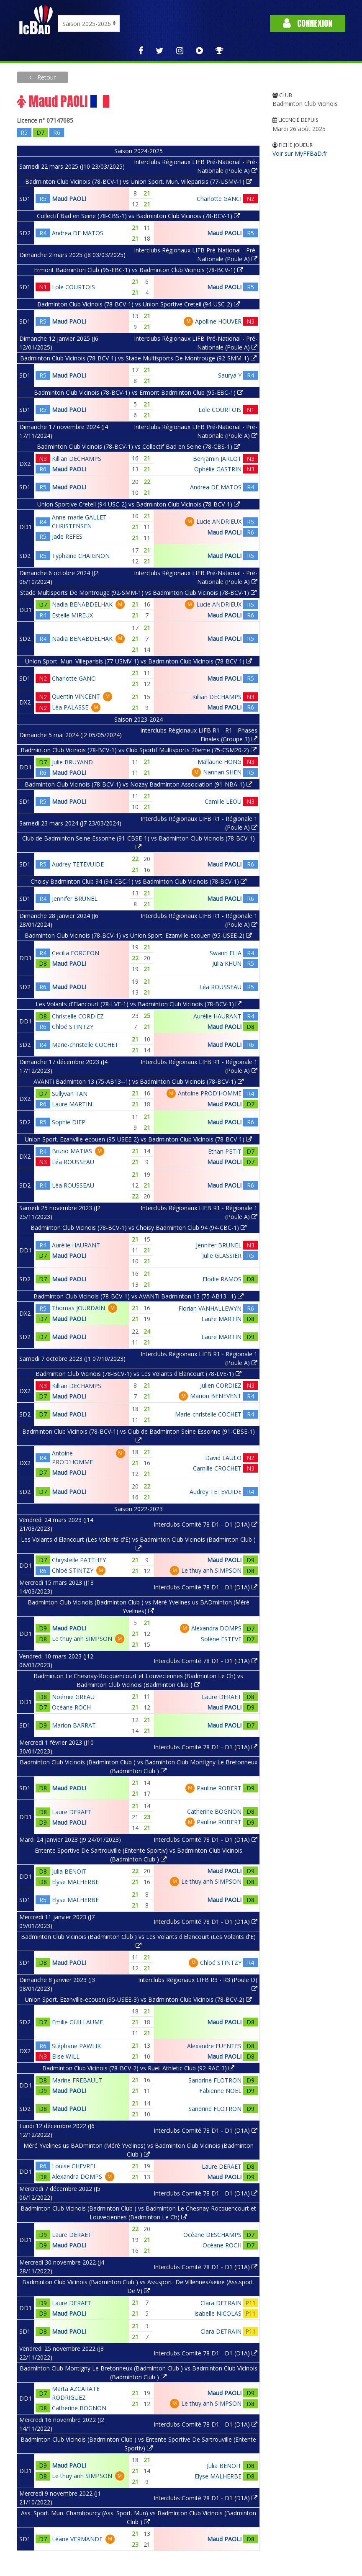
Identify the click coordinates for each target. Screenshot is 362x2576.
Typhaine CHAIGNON (81, 556)
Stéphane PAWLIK (76, 2046)
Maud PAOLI (69, 199)
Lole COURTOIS (73, 287)
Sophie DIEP (68, 1122)
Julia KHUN (226, 963)
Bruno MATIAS (72, 1151)
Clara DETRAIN (220, 2303)
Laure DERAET (221, 1697)
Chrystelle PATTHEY (79, 1560)
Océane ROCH (71, 1707)
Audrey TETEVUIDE (78, 864)
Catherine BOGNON (214, 1811)
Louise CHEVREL (74, 2166)
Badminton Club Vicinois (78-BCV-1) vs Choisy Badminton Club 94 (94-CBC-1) (138, 1227)
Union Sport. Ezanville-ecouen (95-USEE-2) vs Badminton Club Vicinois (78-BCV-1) (138, 1139)
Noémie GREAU (73, 1697)
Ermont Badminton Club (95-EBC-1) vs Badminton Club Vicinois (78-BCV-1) (138, 270)
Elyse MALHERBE (75, 1882)
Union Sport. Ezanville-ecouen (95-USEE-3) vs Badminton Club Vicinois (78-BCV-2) (138, 1999)
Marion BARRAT (74, 1725)
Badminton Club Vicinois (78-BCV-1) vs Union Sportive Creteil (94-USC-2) (138, 304)
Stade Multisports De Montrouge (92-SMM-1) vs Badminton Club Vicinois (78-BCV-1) (138, 592)
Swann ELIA (225, 953)
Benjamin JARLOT (217, 459)
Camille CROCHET (217, 1468)
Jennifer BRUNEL (75, 898)
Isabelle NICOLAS (217, 2313)
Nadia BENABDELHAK (82, 604)
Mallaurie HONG (219, 762)
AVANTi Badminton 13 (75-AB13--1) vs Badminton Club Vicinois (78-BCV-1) (138, 1081)
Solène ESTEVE (221, 1639)
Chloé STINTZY (72, 1027)
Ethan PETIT (224, 1151)
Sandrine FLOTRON (214, 2080)
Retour (46, 77)
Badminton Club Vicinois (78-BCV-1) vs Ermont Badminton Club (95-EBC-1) (138, 392)
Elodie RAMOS (222, 1279)
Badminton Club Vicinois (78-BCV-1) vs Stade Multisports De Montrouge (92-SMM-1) (138, 358)
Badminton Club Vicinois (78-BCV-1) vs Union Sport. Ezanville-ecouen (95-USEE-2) (138, 935)
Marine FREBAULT (77, 2080)
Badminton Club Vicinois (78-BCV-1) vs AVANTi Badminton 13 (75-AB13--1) (138, 1296)
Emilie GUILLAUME (77, 2022)
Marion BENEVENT (215, 1396)
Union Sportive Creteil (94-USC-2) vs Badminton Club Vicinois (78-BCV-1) (138, 504)
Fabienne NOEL (220, 2091)
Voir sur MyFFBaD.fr (299, 153)
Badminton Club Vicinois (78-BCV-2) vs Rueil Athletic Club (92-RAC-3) (138, 2068)
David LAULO (223, 1458)
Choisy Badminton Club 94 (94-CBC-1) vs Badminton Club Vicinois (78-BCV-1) (138, 881)
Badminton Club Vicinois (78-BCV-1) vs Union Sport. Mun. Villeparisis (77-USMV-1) (138, 181)
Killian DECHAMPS (76, 459)
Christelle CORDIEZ (78, 1016)
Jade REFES (67, 536)
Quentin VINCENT (76, 696)
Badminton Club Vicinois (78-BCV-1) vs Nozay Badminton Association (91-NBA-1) (138, 784)
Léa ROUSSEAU (220, 987)
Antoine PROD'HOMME (209, 1093)
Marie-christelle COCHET (85, 1045)
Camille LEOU (223, 801)
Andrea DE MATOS (77, 233)
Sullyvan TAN (69, 1094)
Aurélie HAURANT (217, 1016)
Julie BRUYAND (72, 762)
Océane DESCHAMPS (212, 2235)
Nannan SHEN (222, 772)
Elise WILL (66, 2056)
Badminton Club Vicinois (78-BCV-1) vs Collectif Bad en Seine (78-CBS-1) (138, 446)
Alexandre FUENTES (214, 2046)
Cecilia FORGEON (75, 953)
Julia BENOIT (69, 1871)
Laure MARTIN (72, 1104)
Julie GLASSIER (221, 1256)
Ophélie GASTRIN (217, 469)
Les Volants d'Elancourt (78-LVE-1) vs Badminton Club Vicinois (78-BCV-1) (138, 1004)
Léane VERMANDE (77, 2539)
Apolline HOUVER (218, 321)
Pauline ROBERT (219, 1788)
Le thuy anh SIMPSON (211, 1570)
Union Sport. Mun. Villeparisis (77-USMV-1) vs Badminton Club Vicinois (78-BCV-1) (138, 661)
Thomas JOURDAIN (78, 1308)
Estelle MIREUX (72, 615)
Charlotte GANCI (219, 199)
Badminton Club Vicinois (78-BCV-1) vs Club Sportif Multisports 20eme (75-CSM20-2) (139, 750)
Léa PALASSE (70, 707)
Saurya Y (229, 375)
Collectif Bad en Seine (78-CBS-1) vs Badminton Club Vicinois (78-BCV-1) (138, 216)
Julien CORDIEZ (220, 1385)
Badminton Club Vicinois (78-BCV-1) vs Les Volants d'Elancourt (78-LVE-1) (138, 1374)
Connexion (307, 23)
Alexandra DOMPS (216, 1628)
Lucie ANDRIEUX (218, 521)
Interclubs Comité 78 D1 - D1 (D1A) (205, 1524)
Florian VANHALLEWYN (209, 1308)
